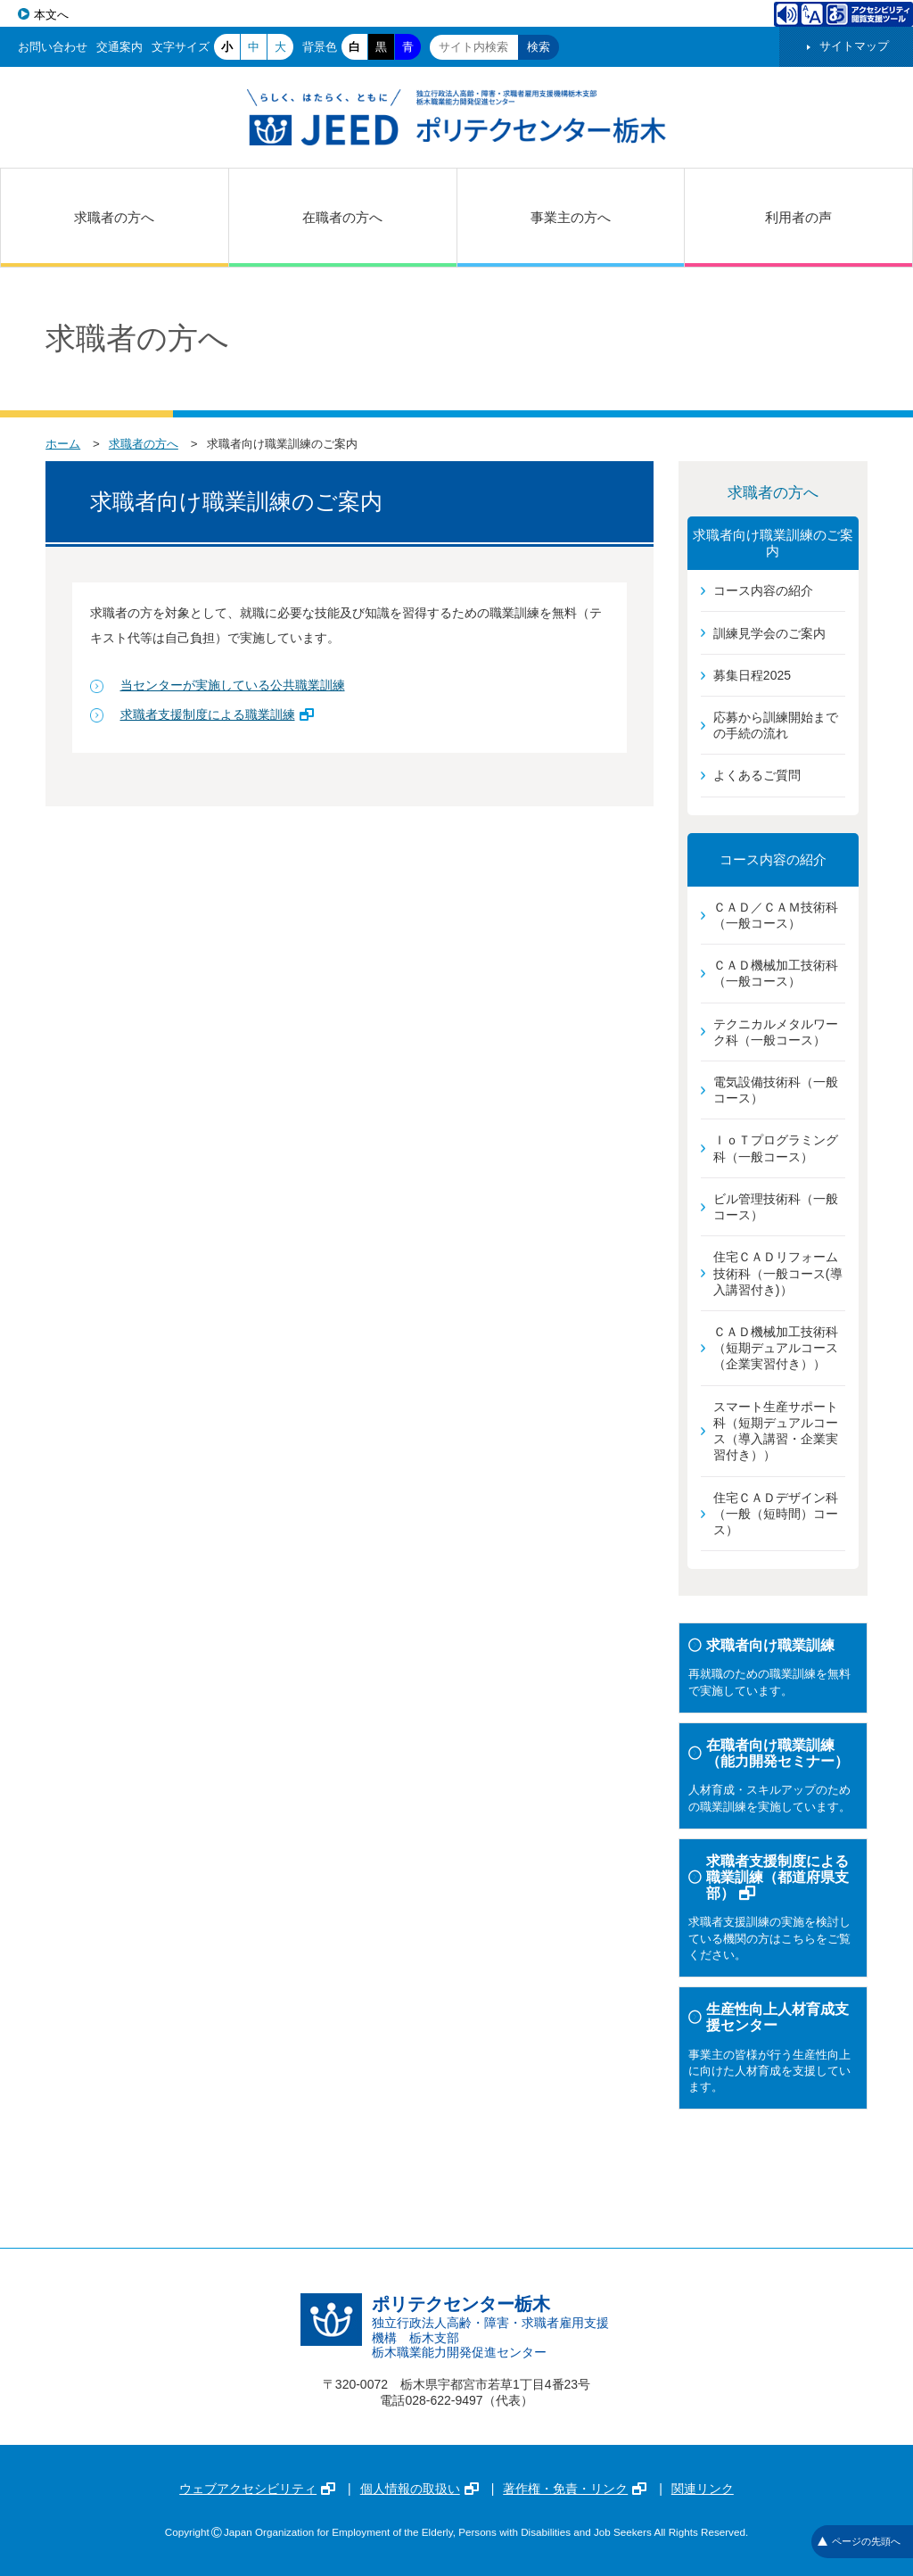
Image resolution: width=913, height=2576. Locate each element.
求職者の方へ (114, 217)
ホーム (62, 443)
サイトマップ (854, 46)
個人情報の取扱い (419, 2488)
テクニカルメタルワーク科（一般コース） (775, 1032)
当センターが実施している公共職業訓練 (232, 685)
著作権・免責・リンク (574, 2488)
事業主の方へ (571, 217)
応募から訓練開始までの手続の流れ (775, 725)
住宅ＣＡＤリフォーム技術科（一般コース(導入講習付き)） (778, 1273)
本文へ (51, 14)
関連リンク (702, 2488)
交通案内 (119, 47)
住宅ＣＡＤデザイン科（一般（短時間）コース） (775, 1513)
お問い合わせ (52, 47)
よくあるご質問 (757, 775)
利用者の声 (798, 217)
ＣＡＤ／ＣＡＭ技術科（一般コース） (775, 915)
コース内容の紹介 (763, 590)
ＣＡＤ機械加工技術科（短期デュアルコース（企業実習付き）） (775, 1348)
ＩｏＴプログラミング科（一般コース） (775, 1148)
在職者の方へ (342, 217)
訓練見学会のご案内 (769, 633)
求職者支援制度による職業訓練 (217, 714)
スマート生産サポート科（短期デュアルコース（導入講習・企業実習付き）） (775, 1431)
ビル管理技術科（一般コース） (775, 1207)
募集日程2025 (752, 675)
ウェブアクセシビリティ (257, 2488)
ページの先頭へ (859, 2541)
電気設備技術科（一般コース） (775, 1090)
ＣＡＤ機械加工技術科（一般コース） (775, 973)
